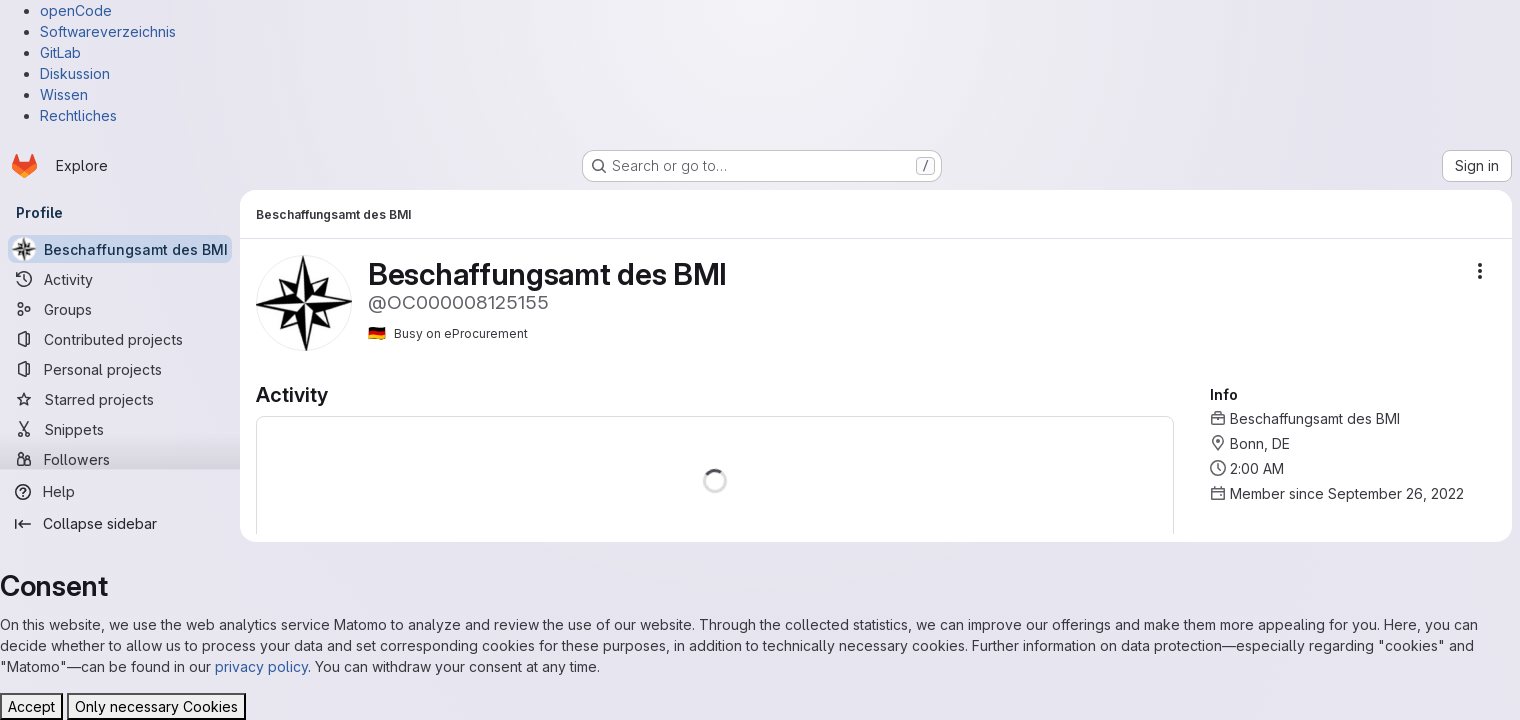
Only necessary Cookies (156, 706)
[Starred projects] (120, 399)
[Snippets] (120, 429)
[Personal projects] (120, 369)
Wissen (64, 94)
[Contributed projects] (120, 339)
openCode (76, 10)
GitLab (60, 52)
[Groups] (120, 309)
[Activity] (120, 279)
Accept (31, 706)
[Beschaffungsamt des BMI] (120, 249)
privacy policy (261, 666)
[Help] (120, 492)
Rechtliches (78, 115)
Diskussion (75, 73)
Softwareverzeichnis (108, 31)
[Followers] (120, 459)
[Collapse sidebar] (120, 524)
